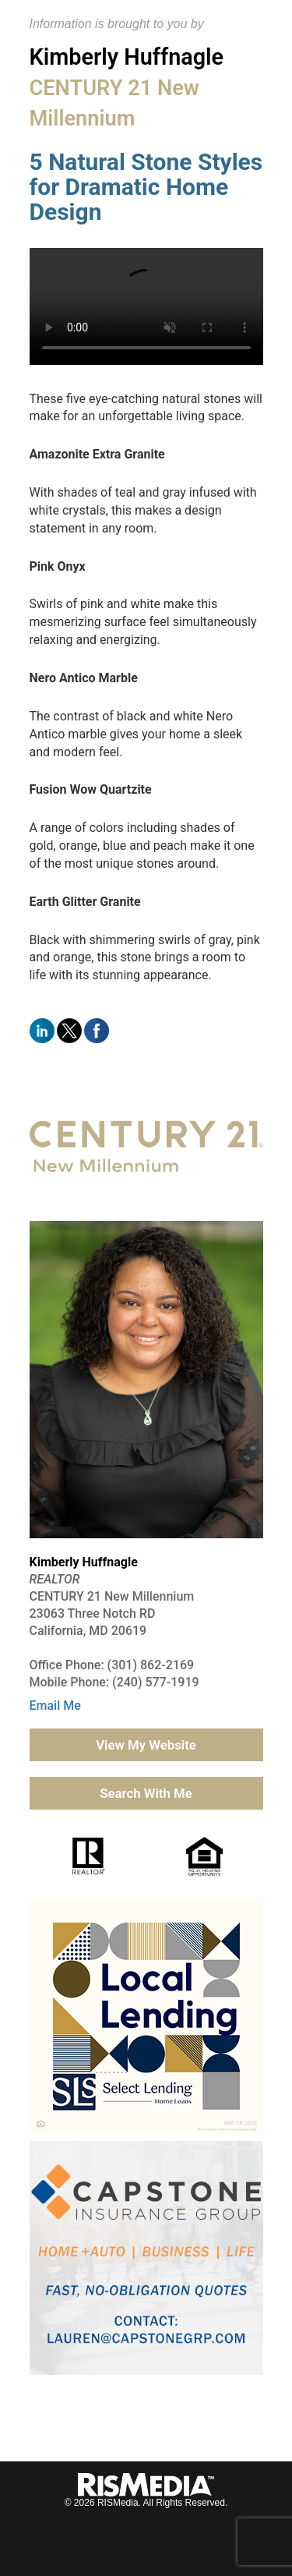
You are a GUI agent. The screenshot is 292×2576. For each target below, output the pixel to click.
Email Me (55, 1705)
